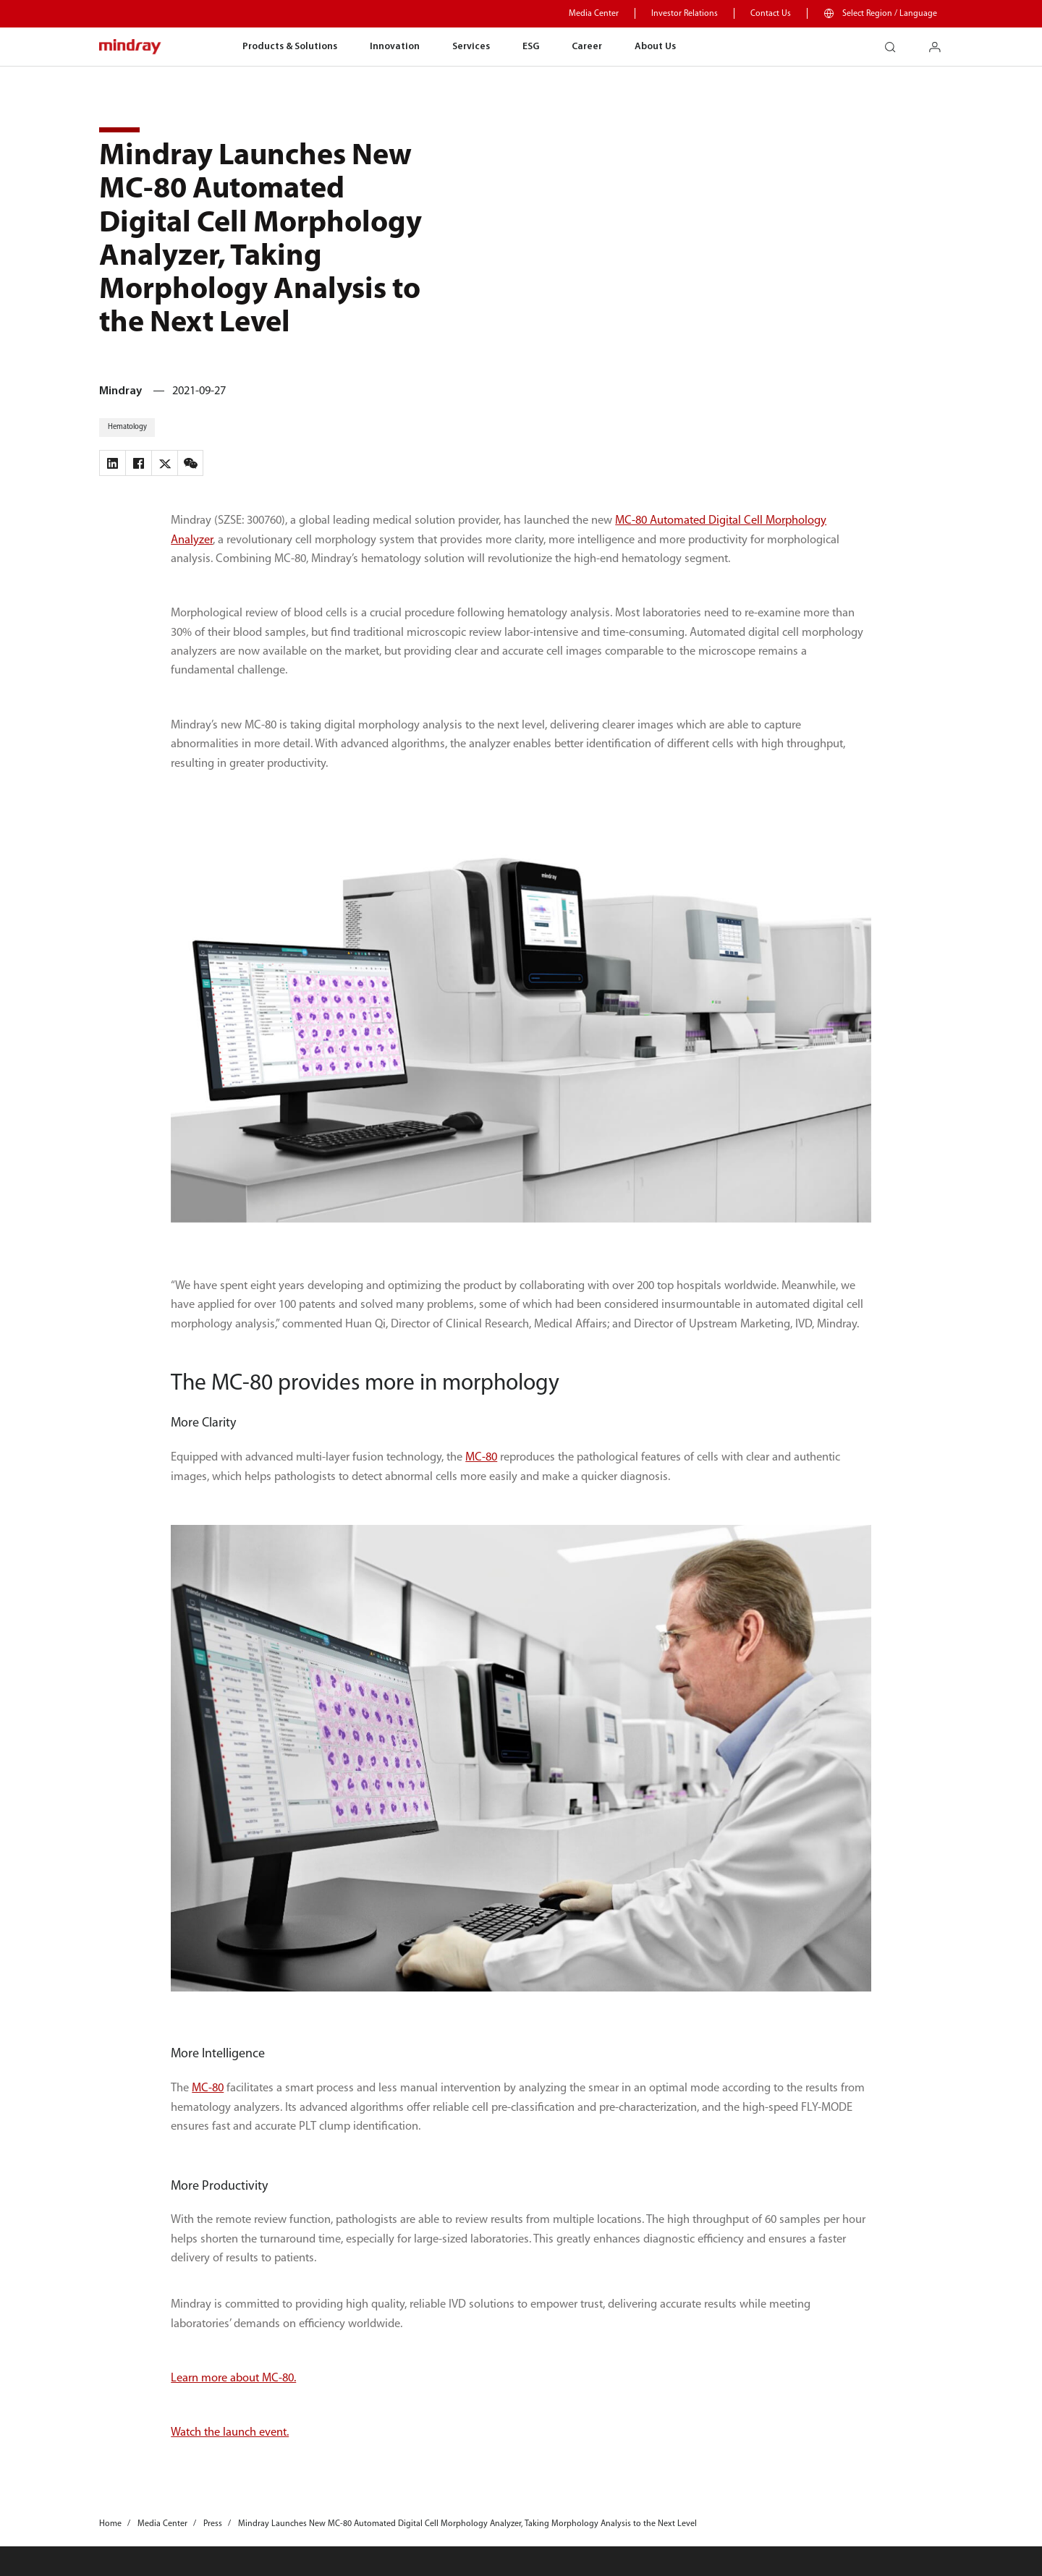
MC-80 (481, 1457)
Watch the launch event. (230, 2433)
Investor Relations (684, 13)
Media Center (594, 13)
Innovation (395, 46)
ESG (530, 46)
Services (471, 46)
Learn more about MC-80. (233, 2378)
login (940, 42)
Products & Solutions (289, 46)
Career (587, 46)
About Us (655, 46)
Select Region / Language (889, 13)
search (896, 42)
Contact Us (770, 13)
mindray (130, 47)
